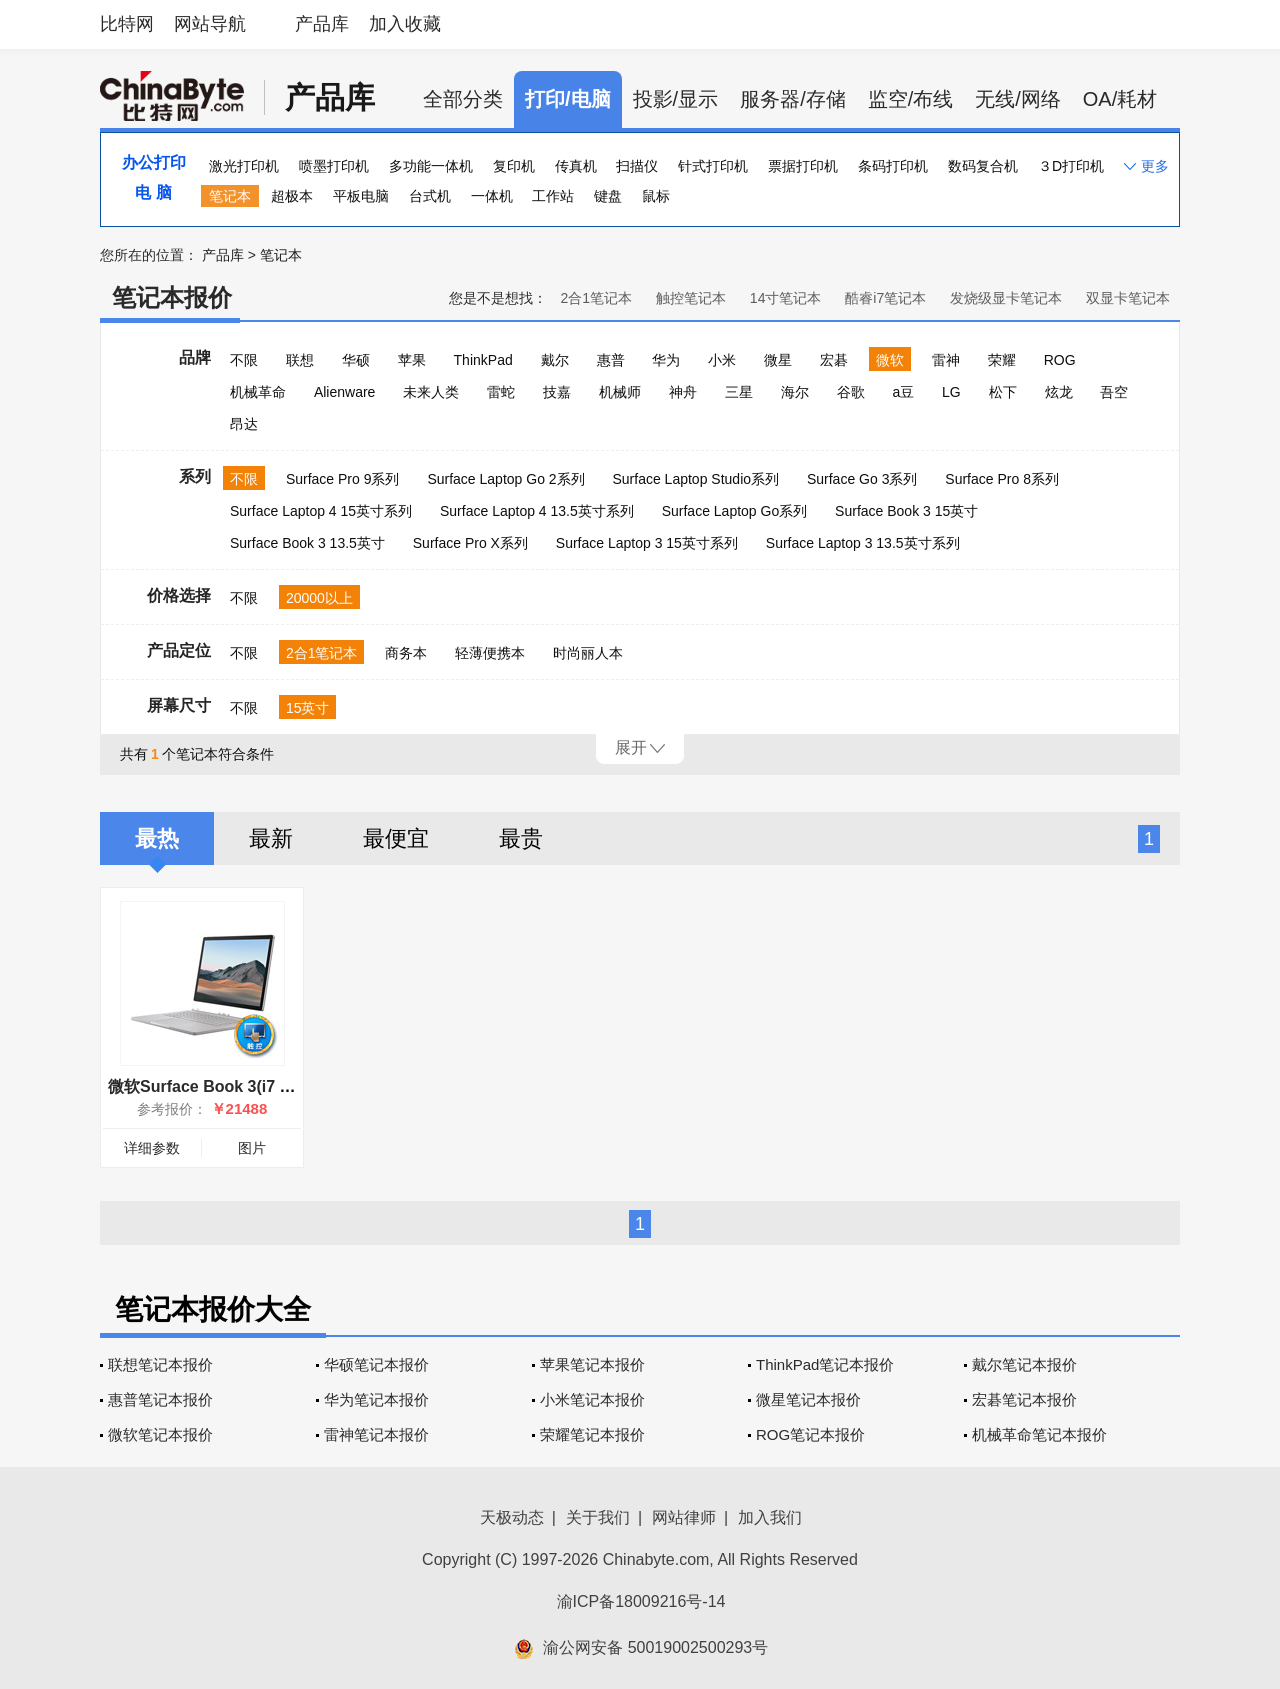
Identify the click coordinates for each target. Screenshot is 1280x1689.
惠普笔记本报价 (160, 1399)
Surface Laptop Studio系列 (695, 479)
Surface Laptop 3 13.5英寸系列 (863, 543)
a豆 (903, 392)
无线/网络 (1018, 99)
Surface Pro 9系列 (343, 479)
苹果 (412, 360)
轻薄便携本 (490, 653)
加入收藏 (405, 24)
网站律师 (684, 1517)
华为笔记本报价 (376, 1399)
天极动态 (512, 1517)
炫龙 (1059, 392)
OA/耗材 (1120, 99)
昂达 (244, 424)
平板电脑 (361, 196)
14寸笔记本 (786, 298)
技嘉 (557, 392)
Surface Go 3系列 (862, 479)
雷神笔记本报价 (376, 1434)
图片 (252, 1148)
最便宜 (396, 838)
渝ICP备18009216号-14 (641, 1601)
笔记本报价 (172, 297)
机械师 (620, 392)
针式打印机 (713, 166)
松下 (1003, 392)
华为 (666, 360)
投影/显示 (676, 99)
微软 (890, 360)
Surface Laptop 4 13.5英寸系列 (537, 511)
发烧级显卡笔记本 (1006, 298)
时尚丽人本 (588, 653)
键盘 (608, 196)
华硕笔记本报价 (376, 1364)
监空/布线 (911, 99)
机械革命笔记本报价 (1039, 1434)
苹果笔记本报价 (592, 1364)
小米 (722, 360)
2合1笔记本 (596, 298)
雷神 (946, 360)
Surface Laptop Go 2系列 (505, 479)
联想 (300, 360)
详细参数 (152, 1148)
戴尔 (555, 360)
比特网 (127, 24)
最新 (271, 838)
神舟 (683, 392)
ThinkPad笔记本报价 (825, 1364)
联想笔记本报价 (160, 1364)
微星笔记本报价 (808, 1399)
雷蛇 (501, 392)
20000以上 (319, 598)
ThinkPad (483, 360)
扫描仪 (637, 166)
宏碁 (834, 360)
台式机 (430, 196)
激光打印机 (244, 166)
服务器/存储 (793, 99)
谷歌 (851, 392)
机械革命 (258, 392)
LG (951, 392)
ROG (1060, 360)
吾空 (1114, 392)
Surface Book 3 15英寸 (906, 511)
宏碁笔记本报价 (1024, 1399)
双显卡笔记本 (1128, 298)
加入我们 (770, 1517)
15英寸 (308, 708)
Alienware (344, 392)
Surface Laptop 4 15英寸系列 (321, 511)
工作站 (553, 196)
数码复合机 (983, 166)
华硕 (356, 360)
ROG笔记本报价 (810, 1434)
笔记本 (230, 196)
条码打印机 (893, 166)
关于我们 (598, 1517)
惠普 (611, 360)
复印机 (514, 166)
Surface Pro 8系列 (1002, 479)
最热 (157, 838)
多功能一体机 (431, 166)
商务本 (406, 653)
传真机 (576, 166)
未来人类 (431, 392)
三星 (739, 392)
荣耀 (1002, 360)
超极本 (292, 196)
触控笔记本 (691, 298)
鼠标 (656, 196)
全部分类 (463, 99)
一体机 (492, 196)
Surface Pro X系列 (470, 543)
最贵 (521, 838)
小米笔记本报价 (592, 1399)
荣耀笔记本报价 (592, 1434)
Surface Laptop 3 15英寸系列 (647, 543)
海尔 (795, 392)
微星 (778, 360)
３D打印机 (1071, 166)
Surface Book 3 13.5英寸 (307, 543)
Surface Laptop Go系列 (735, 511)
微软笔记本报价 (160, 1434)
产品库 (322, 24)
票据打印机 (803, 166)
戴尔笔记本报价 (1024, 1364)
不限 (244, 360)
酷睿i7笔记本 (885, 298)
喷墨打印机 (334, 166)
